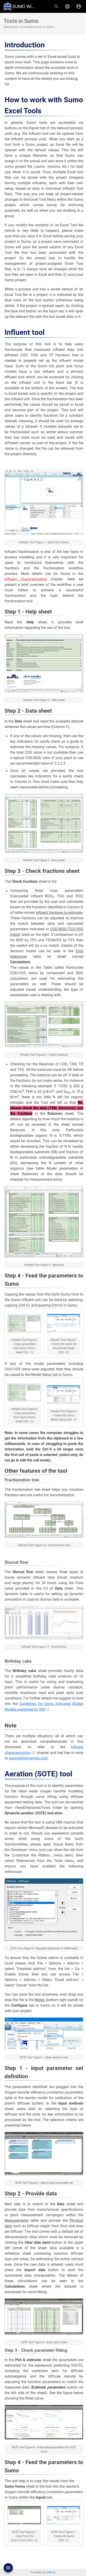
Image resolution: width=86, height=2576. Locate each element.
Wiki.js (51, 2572)
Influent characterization (26, 579)
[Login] (78, 6)
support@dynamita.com (28, 1758)
